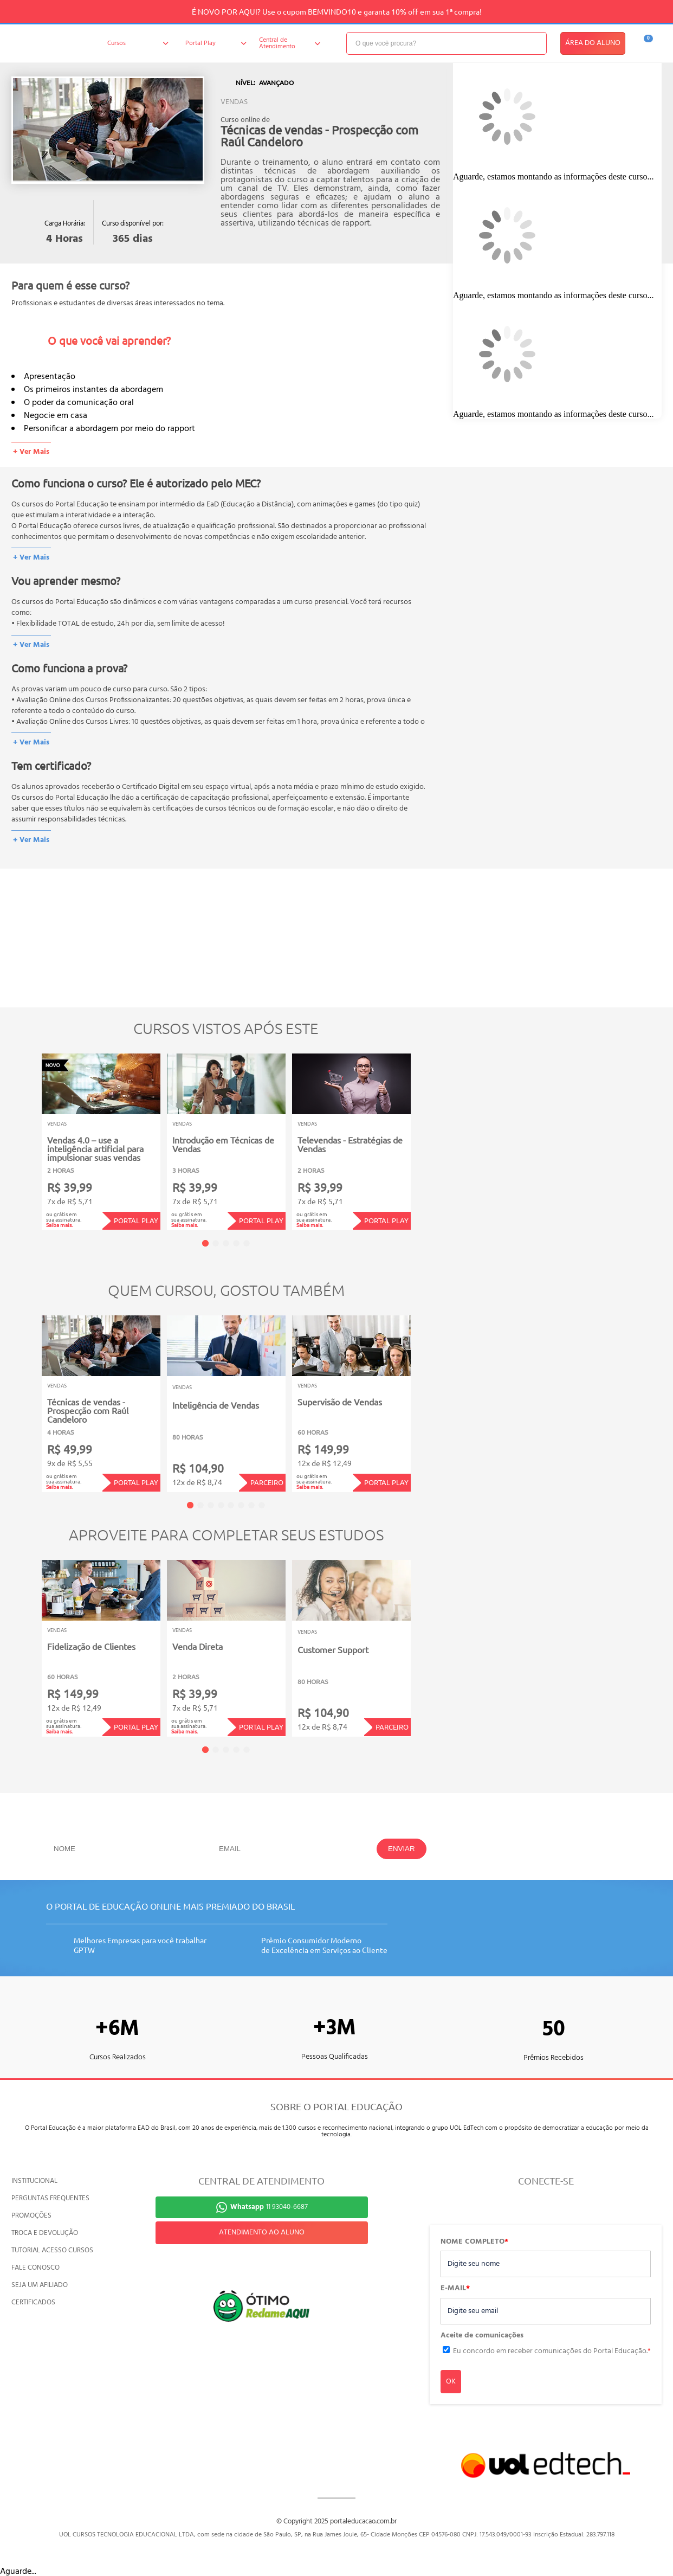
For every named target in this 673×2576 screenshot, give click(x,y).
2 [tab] (215, 1243)
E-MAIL (455, 2289)
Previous (24, 1134)
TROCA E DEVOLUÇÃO (44, 2233)
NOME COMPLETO (474, 2242)
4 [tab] (236, 1243)
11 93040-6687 (269, 2207)
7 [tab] (251, 1505)
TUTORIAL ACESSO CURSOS (52, 2250)
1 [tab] (205, 1243)
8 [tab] (261, 1505)
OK (451, 2381)
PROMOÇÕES (31, 2215)
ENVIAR (401, 1849)
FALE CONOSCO (35, 2267)
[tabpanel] (101, 1141)
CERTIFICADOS (33, 2302)
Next (427, 1134)
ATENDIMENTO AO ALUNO (262, 2232)
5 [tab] (246, 1243)
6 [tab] (241, 1505)
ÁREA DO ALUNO (592, 43)
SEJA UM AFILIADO (39, 2285)
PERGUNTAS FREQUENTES (50, 2198)
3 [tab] (226, 1243)
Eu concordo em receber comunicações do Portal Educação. (552, 2351)
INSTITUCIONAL (34, 2181)
